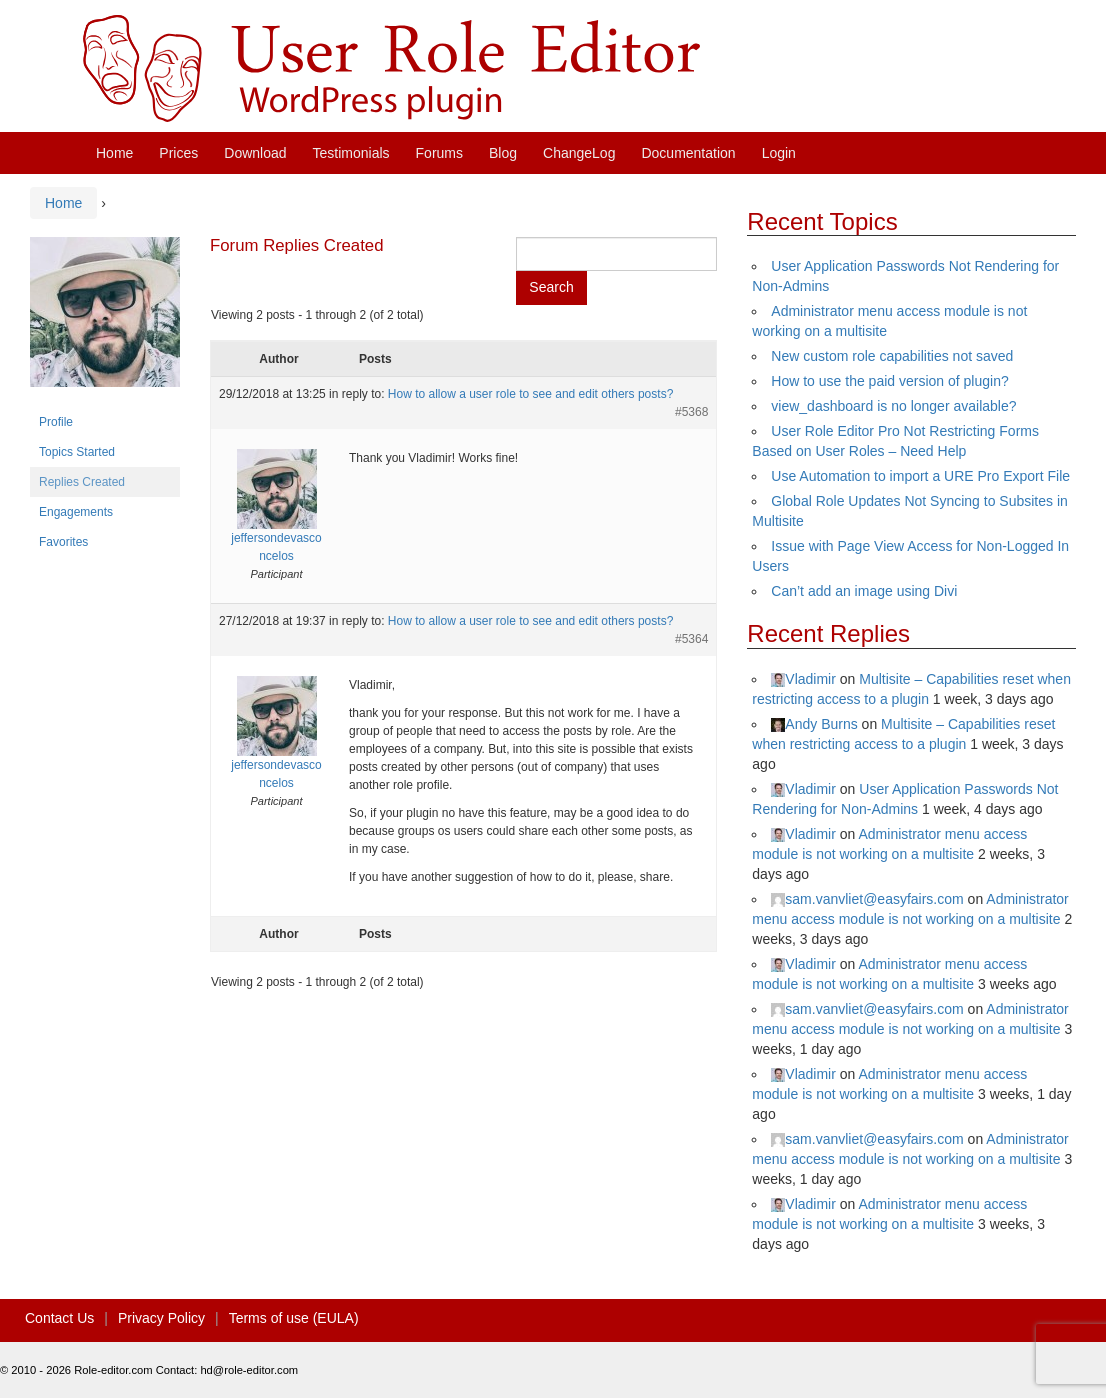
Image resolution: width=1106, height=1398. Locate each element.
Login (779, 153)
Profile (56, 422)
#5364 (691, 639)
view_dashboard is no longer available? (893, 406)
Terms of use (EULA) (294, 1318)
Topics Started (77, 452)
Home (114, 153)
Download (255, 153)
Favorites (63, 542)
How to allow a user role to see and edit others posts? (531, 394)
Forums (439, 153)
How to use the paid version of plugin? (889, 381)
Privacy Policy (161, 1318)
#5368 (691, 412)
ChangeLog (579, 153)
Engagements (76, 512)
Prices (178, 153)
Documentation (688, 153)
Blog (503, 153)
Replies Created (82, 482)
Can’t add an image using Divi (864, 591)
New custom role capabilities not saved (892, 356)
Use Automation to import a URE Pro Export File (920, 476)
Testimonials (351, 153)
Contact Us (59, 1318)
